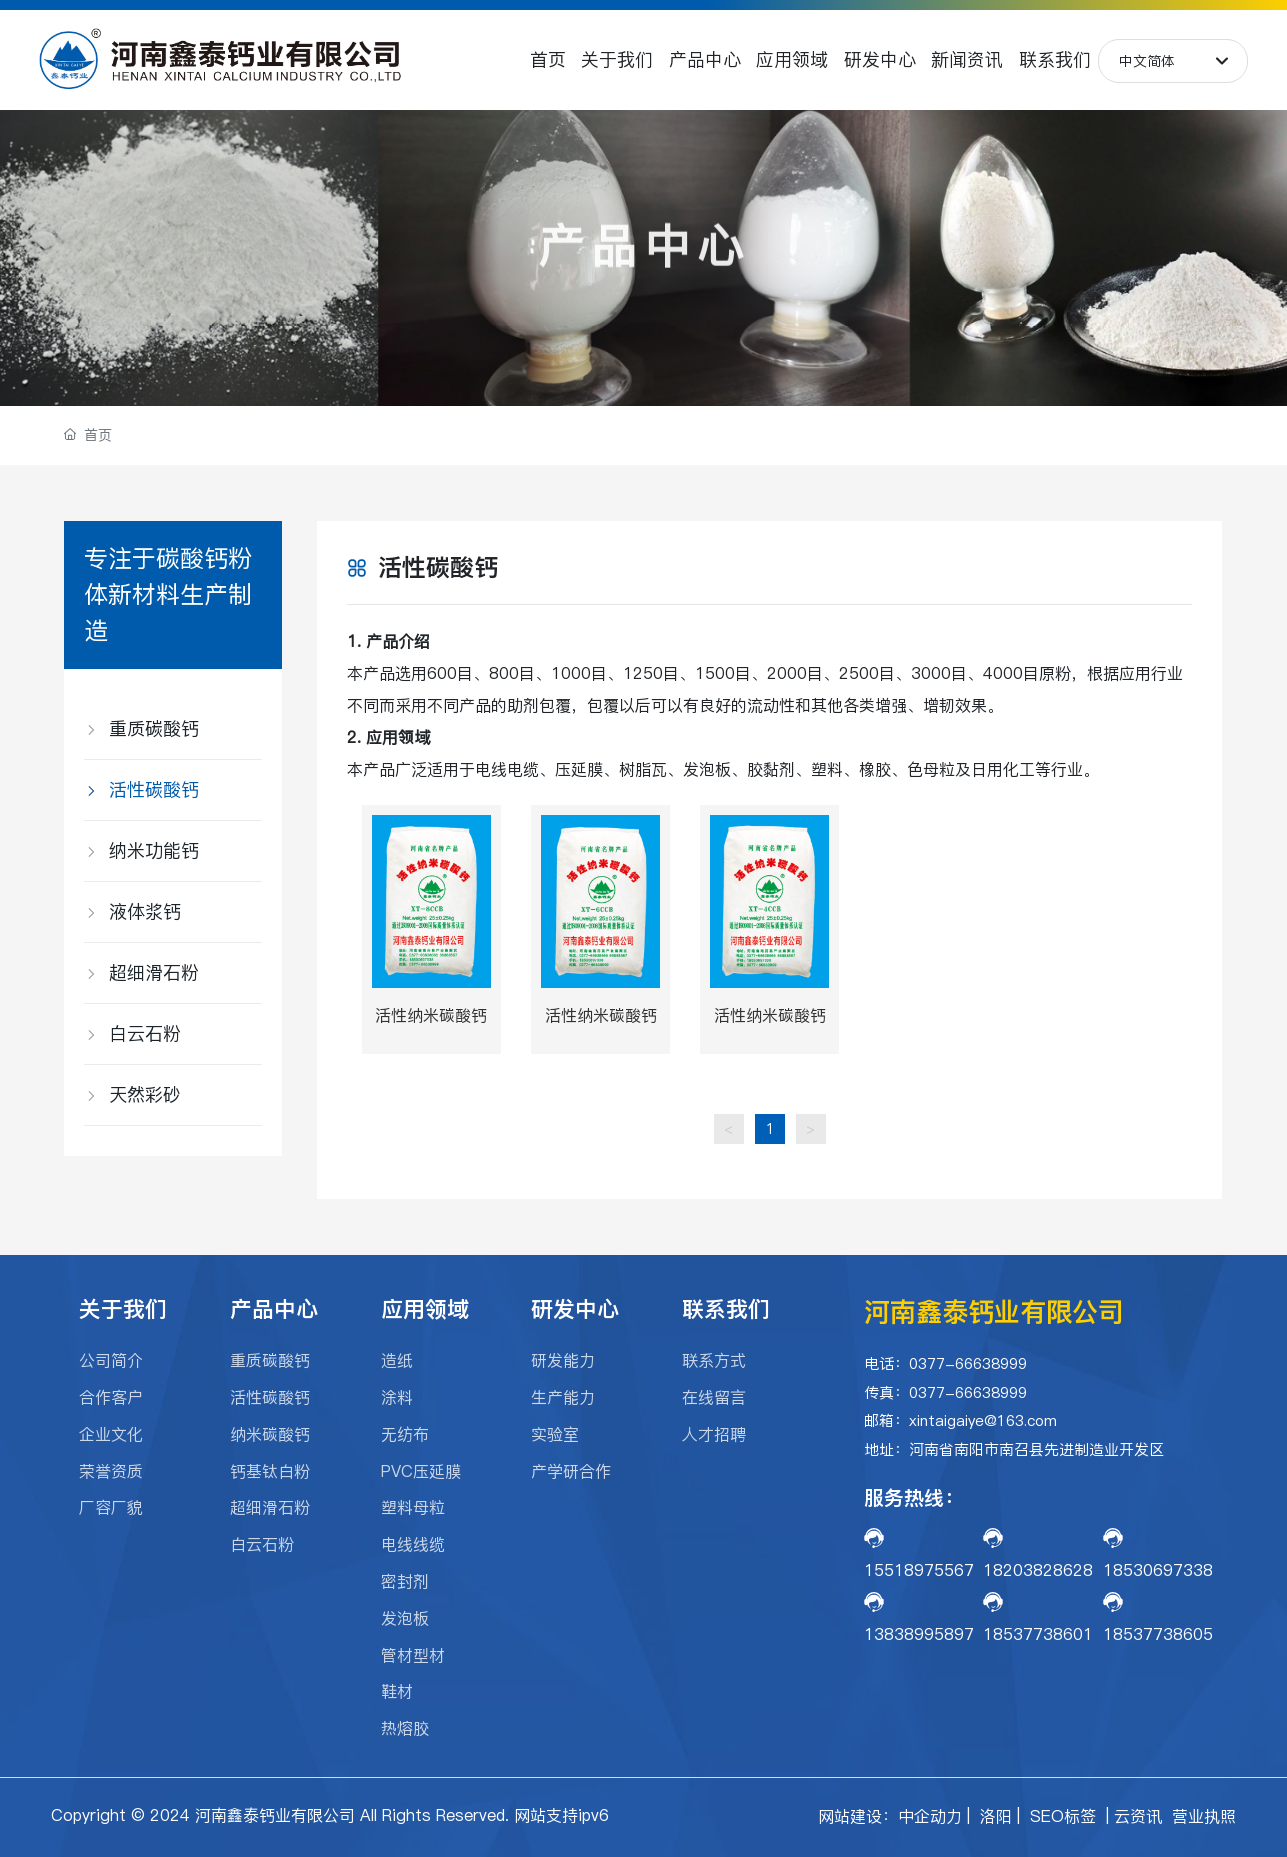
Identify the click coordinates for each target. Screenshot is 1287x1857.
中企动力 (930, 1816)
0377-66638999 (970, 1363)
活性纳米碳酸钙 (431, 1015)
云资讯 (1138, 1816)
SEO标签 (1063, 1816)
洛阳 (996, 1816)
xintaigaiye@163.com (983, 1420)
